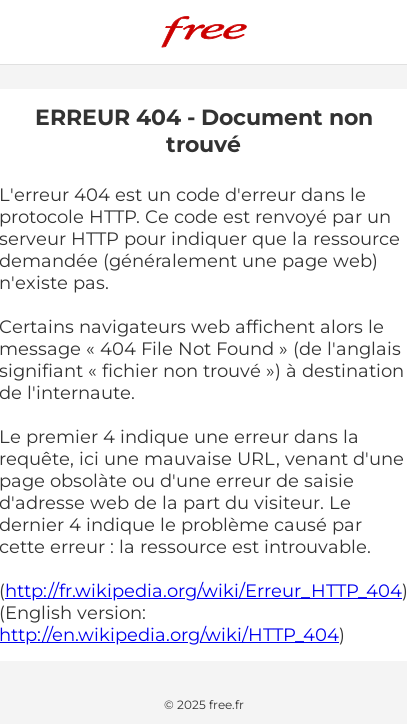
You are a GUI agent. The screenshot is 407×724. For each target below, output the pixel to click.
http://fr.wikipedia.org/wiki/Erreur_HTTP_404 (203, 591)
